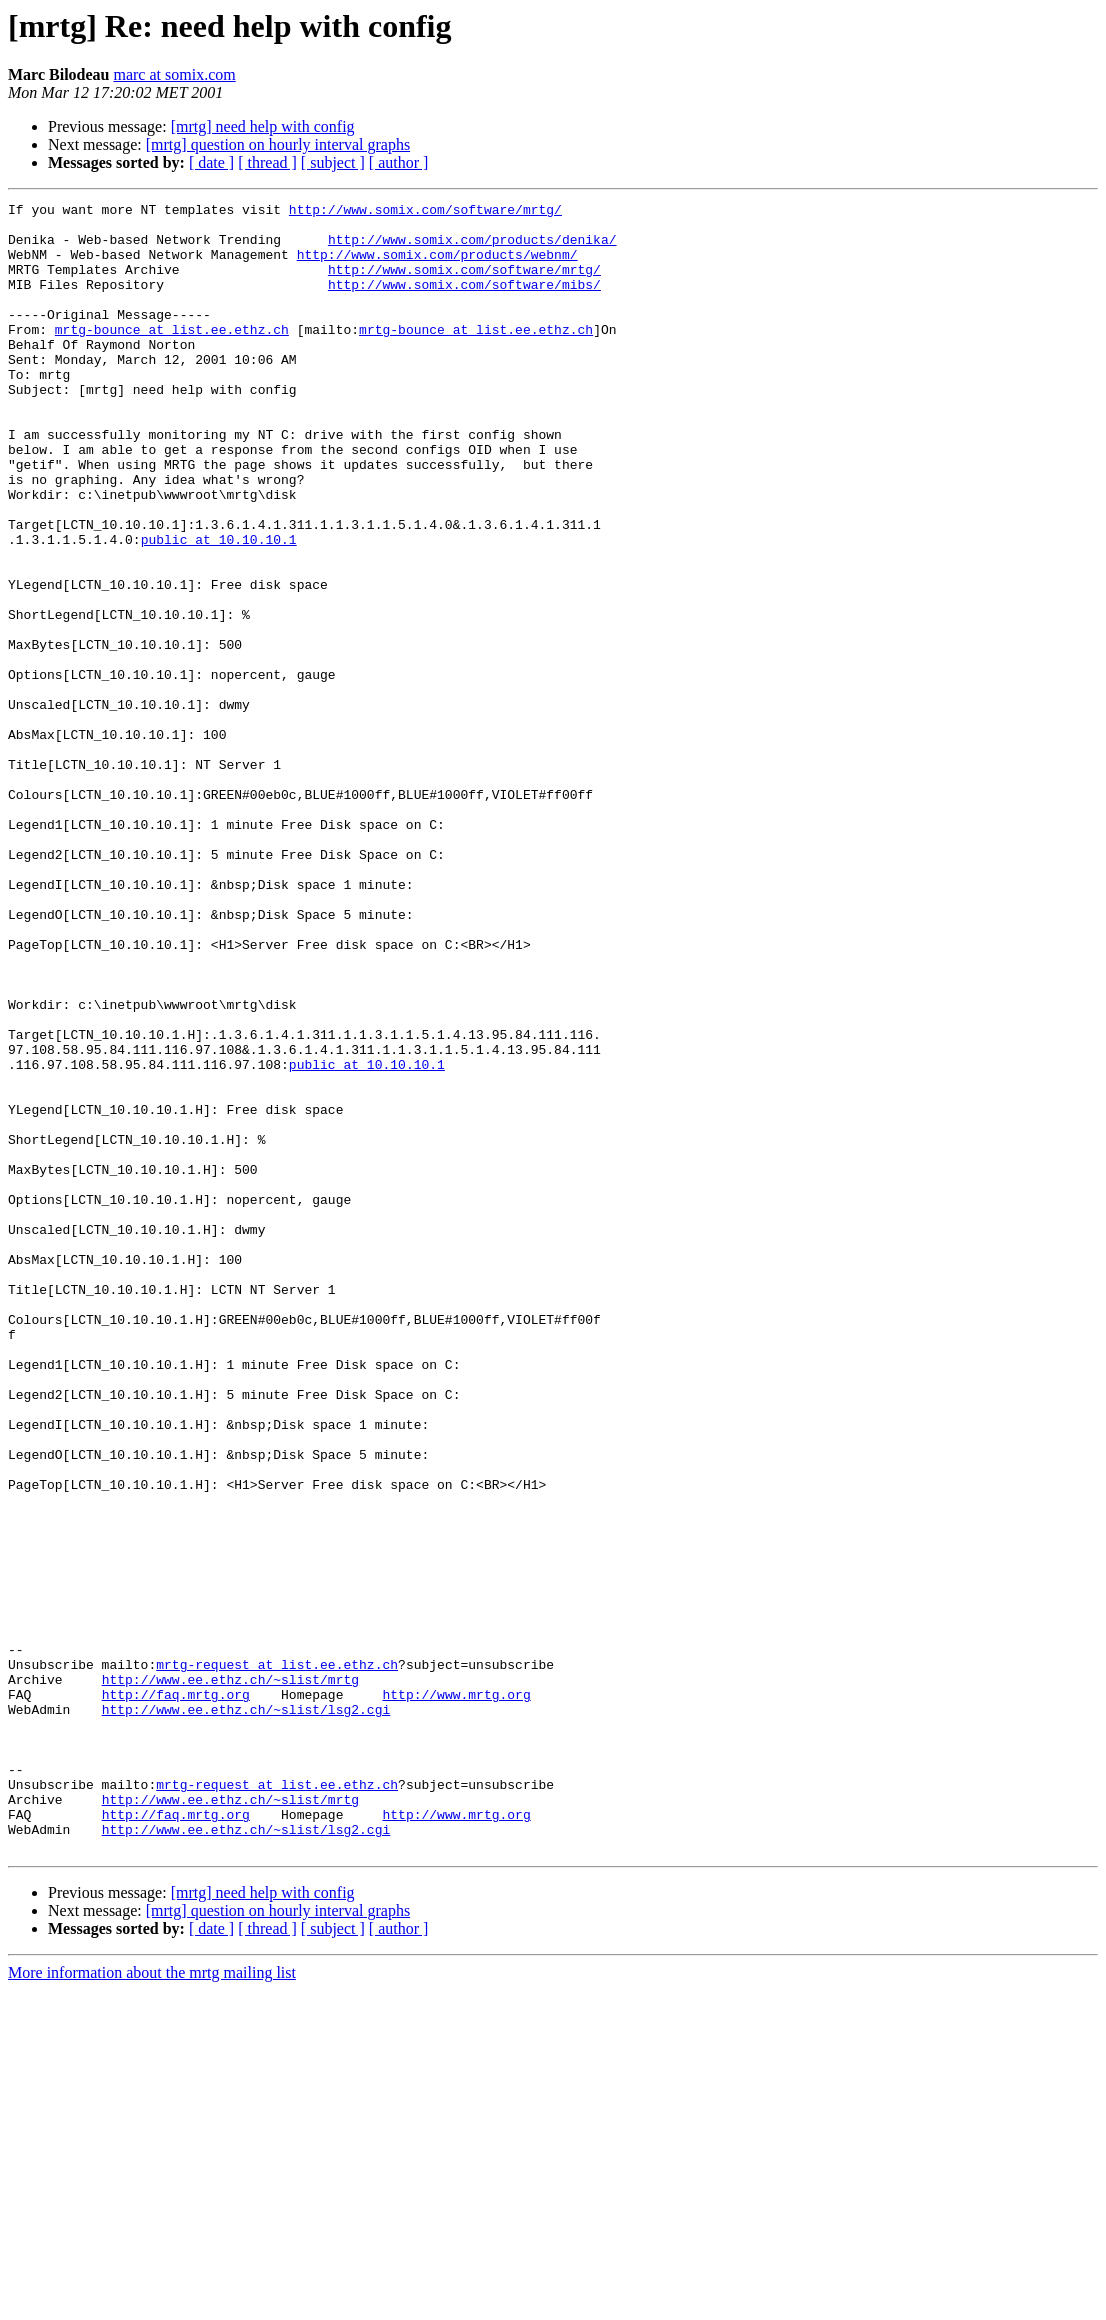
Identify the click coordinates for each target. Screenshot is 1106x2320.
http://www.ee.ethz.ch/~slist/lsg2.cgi (246, 2012)
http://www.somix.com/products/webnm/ (437, 266)
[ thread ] (267, 162)
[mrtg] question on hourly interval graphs (278, 144)
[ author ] (399, 162)
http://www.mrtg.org (456, 1994)
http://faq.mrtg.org (176, 1994)
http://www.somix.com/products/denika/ (472, 248)
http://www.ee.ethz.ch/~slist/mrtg (230, 1976)
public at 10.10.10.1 (219, 608)
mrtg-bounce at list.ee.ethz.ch (172, 356)
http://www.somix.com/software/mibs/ (464, 302)
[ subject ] (333, 162)
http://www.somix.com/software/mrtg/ (425, 212)
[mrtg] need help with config (263, 126)
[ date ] (211, 162)
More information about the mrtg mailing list (152, 2302)
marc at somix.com (174, 74)
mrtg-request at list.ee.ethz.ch (277, 1958)
